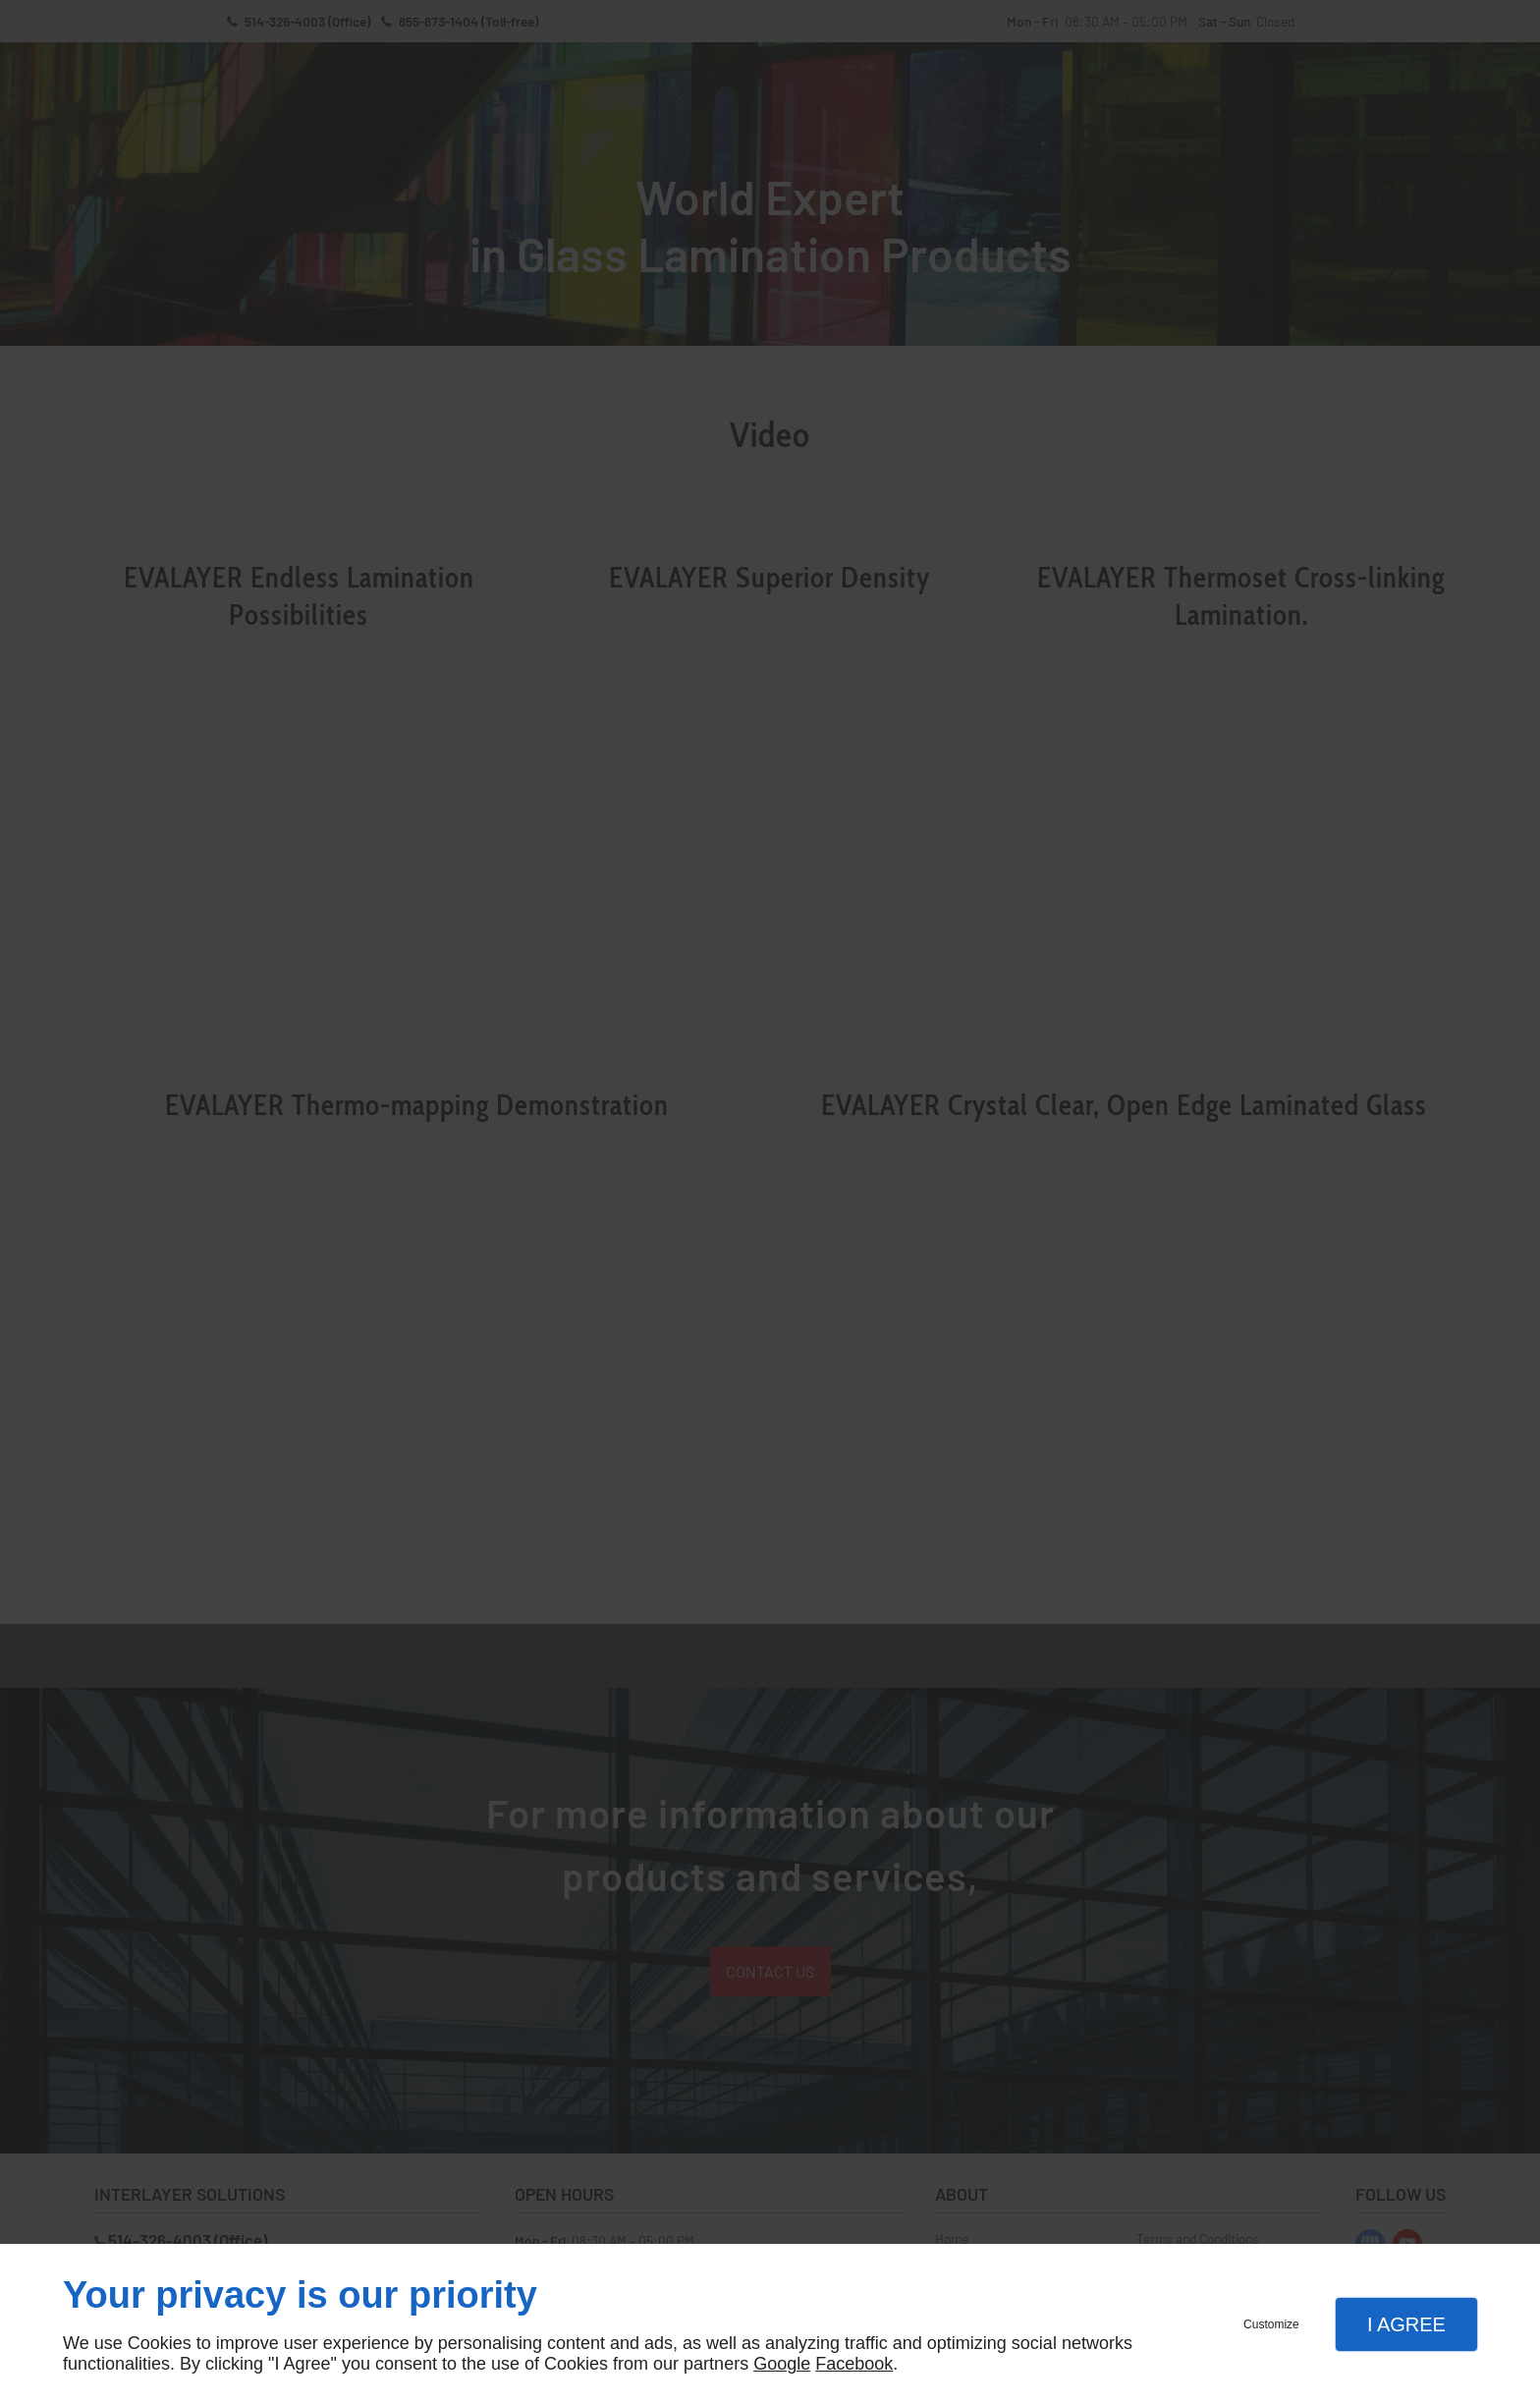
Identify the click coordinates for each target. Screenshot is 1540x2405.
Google (781, 2364)
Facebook (854, 2364)
